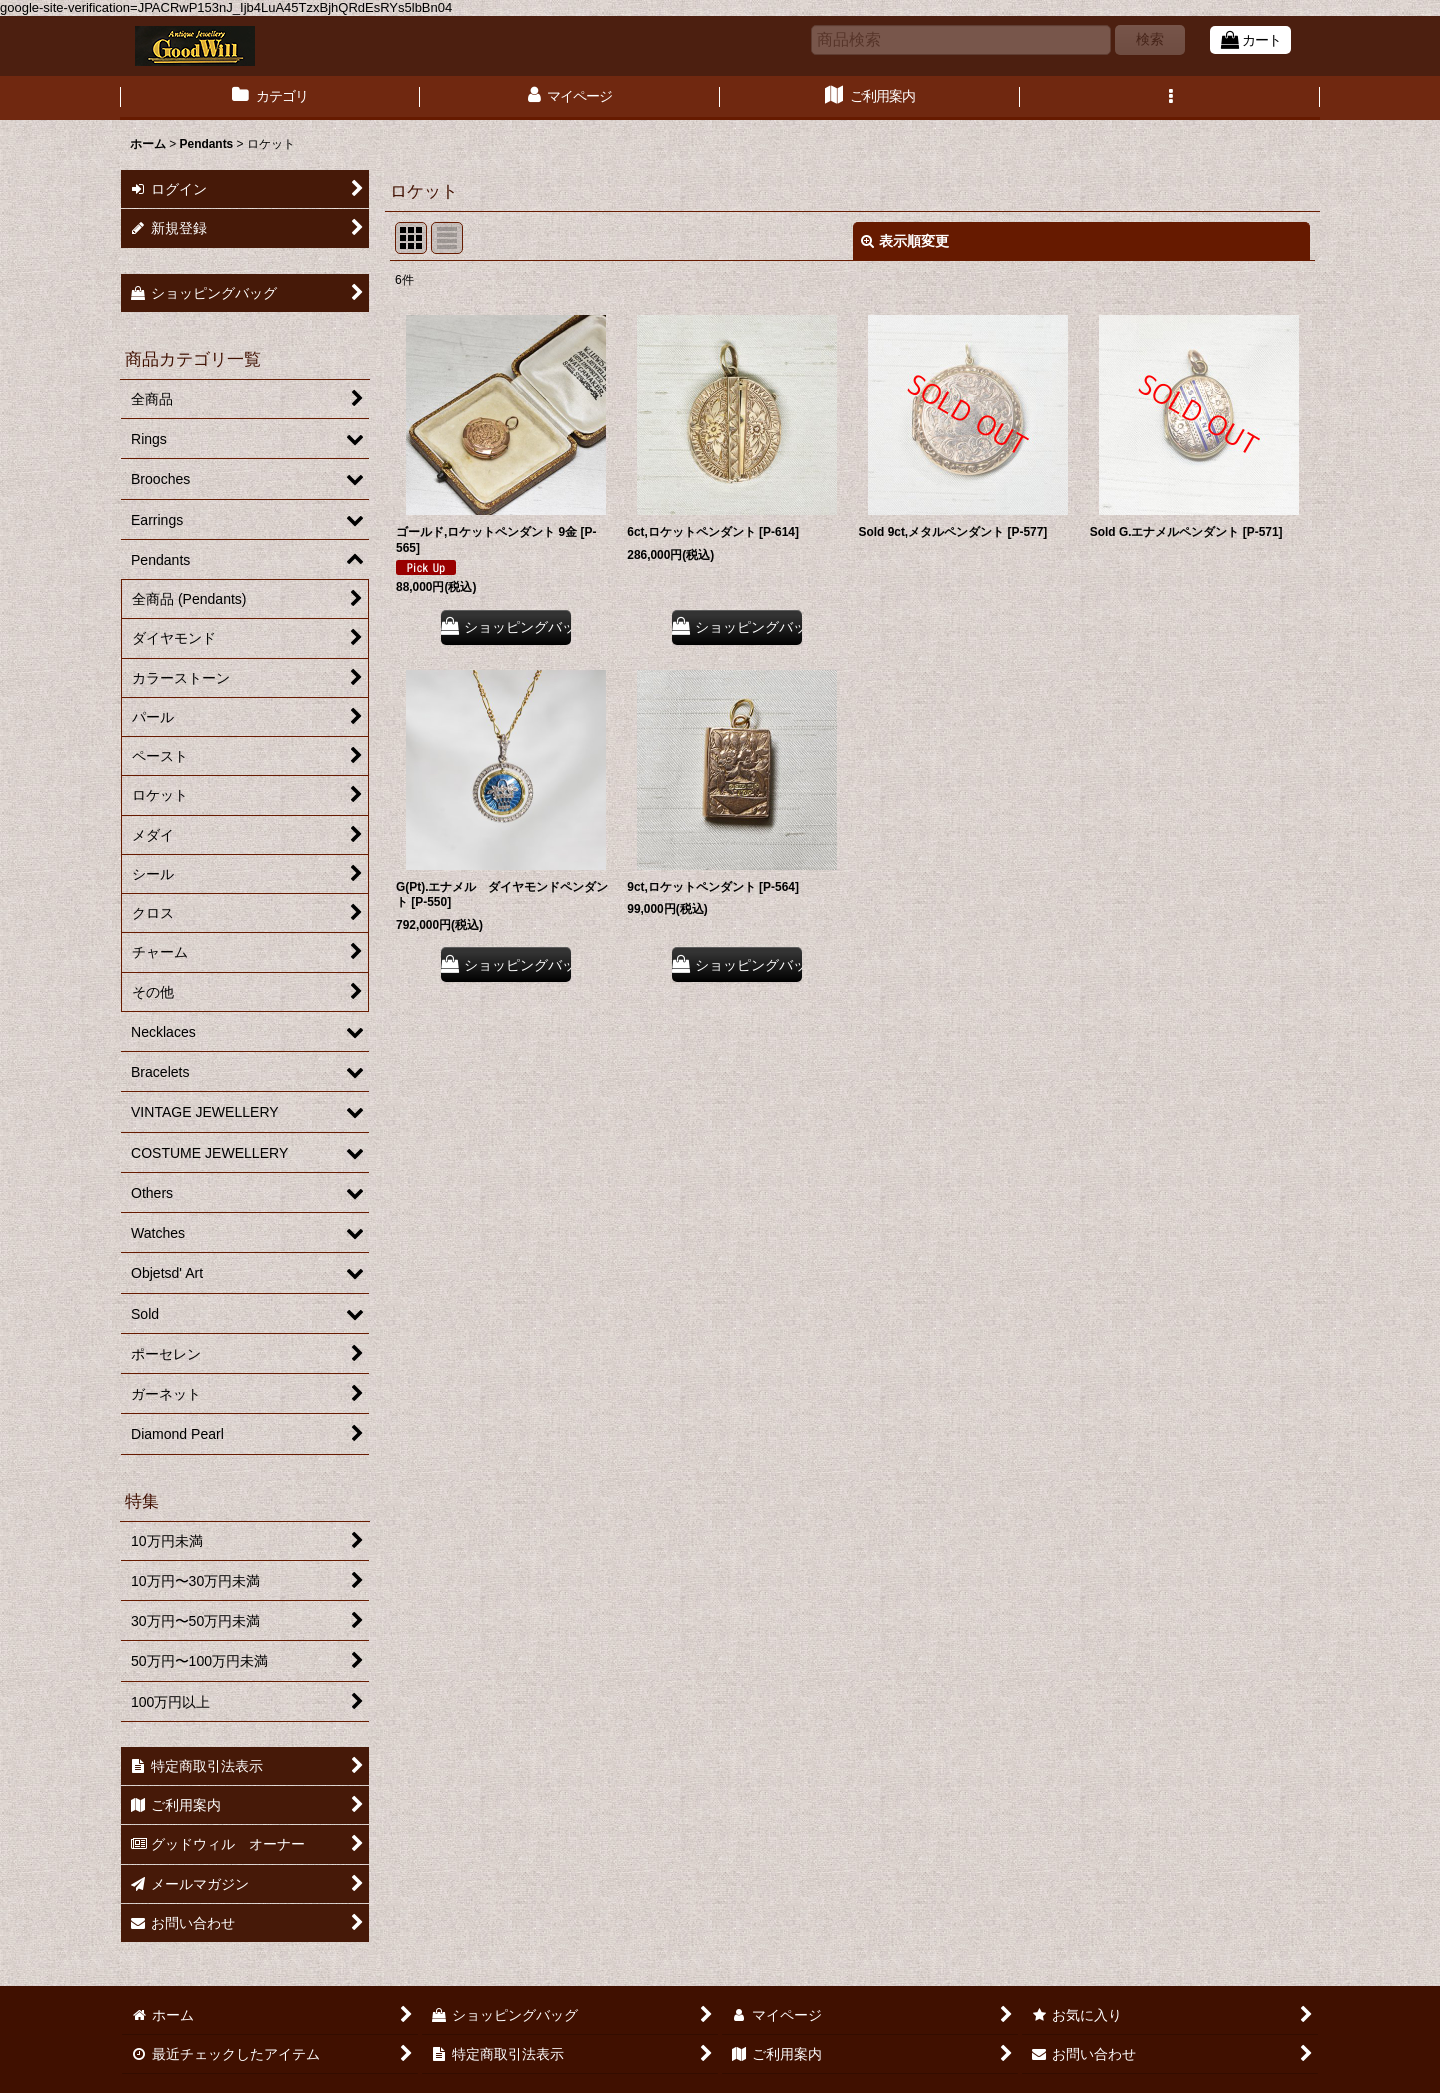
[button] (1170, 98)
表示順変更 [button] (905, 241)
